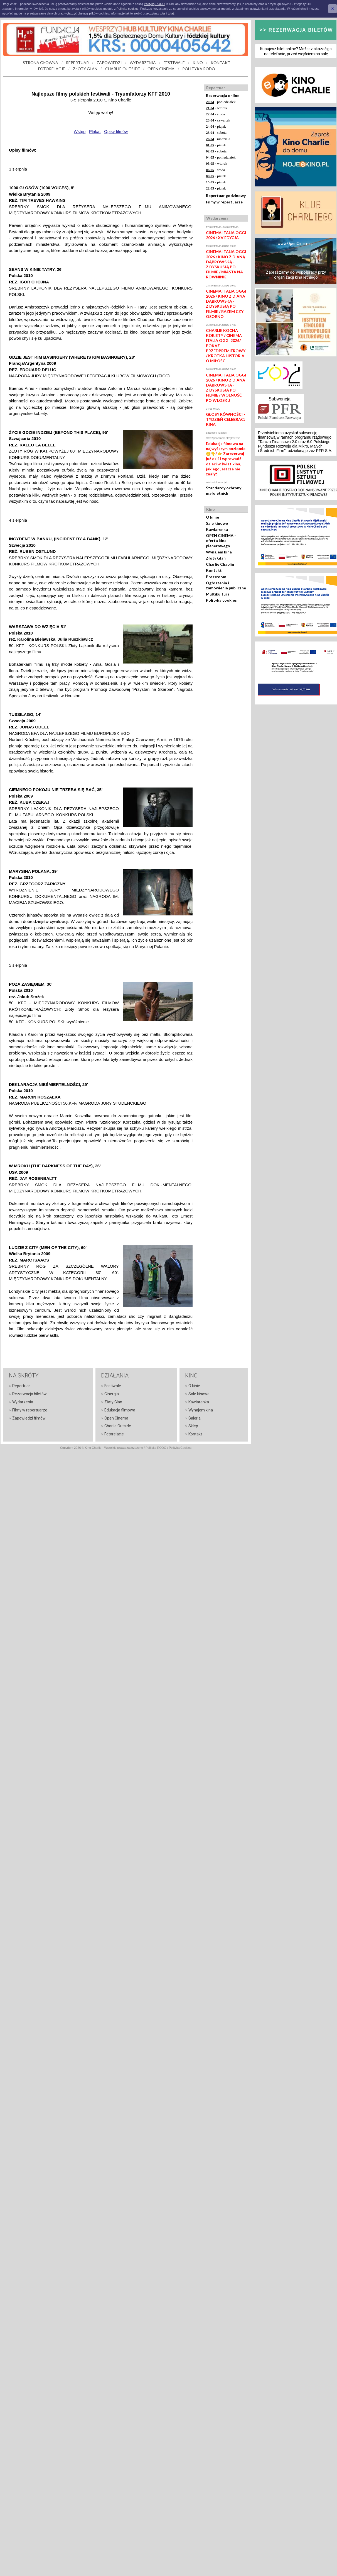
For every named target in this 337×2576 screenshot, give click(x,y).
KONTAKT (220, 62)
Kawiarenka (217, 529)
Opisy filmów (116, 131)
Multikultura (218, 594)
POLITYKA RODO (198, 68)
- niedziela (218, 139)
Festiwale (112, 1386)
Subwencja (279, 399)
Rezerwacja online (222, 95)
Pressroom (216, 576)
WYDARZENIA (143, 62)
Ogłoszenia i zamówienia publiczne (226, 585)
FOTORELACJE (51, 68)
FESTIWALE (174, 62)
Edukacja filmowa (119, 1410)
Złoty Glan (216, 558)
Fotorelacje (114, 1434)
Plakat (95, 131)
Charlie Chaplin (220, 564)
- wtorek (216, 108)
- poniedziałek (221, 102)
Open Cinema (116, 1418)
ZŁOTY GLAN (85, 68)
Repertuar (21, 1386)
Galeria (194, 1418)
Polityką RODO (154, 4)
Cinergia (111, 1394)
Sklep (193, 1426)
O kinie (212, 517)
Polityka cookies (221, 600)
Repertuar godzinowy (226, 195)
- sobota (216, 132)
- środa (215, 114)
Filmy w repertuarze (224, 202)
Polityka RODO (156, 1447)
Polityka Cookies (180, 1447)
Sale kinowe (217, 523)
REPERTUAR (77, 62)
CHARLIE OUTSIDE (122, 68)
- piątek (216, 126)
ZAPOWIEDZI (109, 62)
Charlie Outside (117, 1426)
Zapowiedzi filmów (29, 1418)
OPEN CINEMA (160, 68)
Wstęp (80, 131)
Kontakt (214, 570)
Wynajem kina (219, 552)
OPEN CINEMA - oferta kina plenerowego (221, 540)
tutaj (163, 13)
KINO (198, 62)
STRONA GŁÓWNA (40, 62)
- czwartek (218, 120)
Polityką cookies (128, 8)
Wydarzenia (22, 1402)
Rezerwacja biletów (29, 1394)
